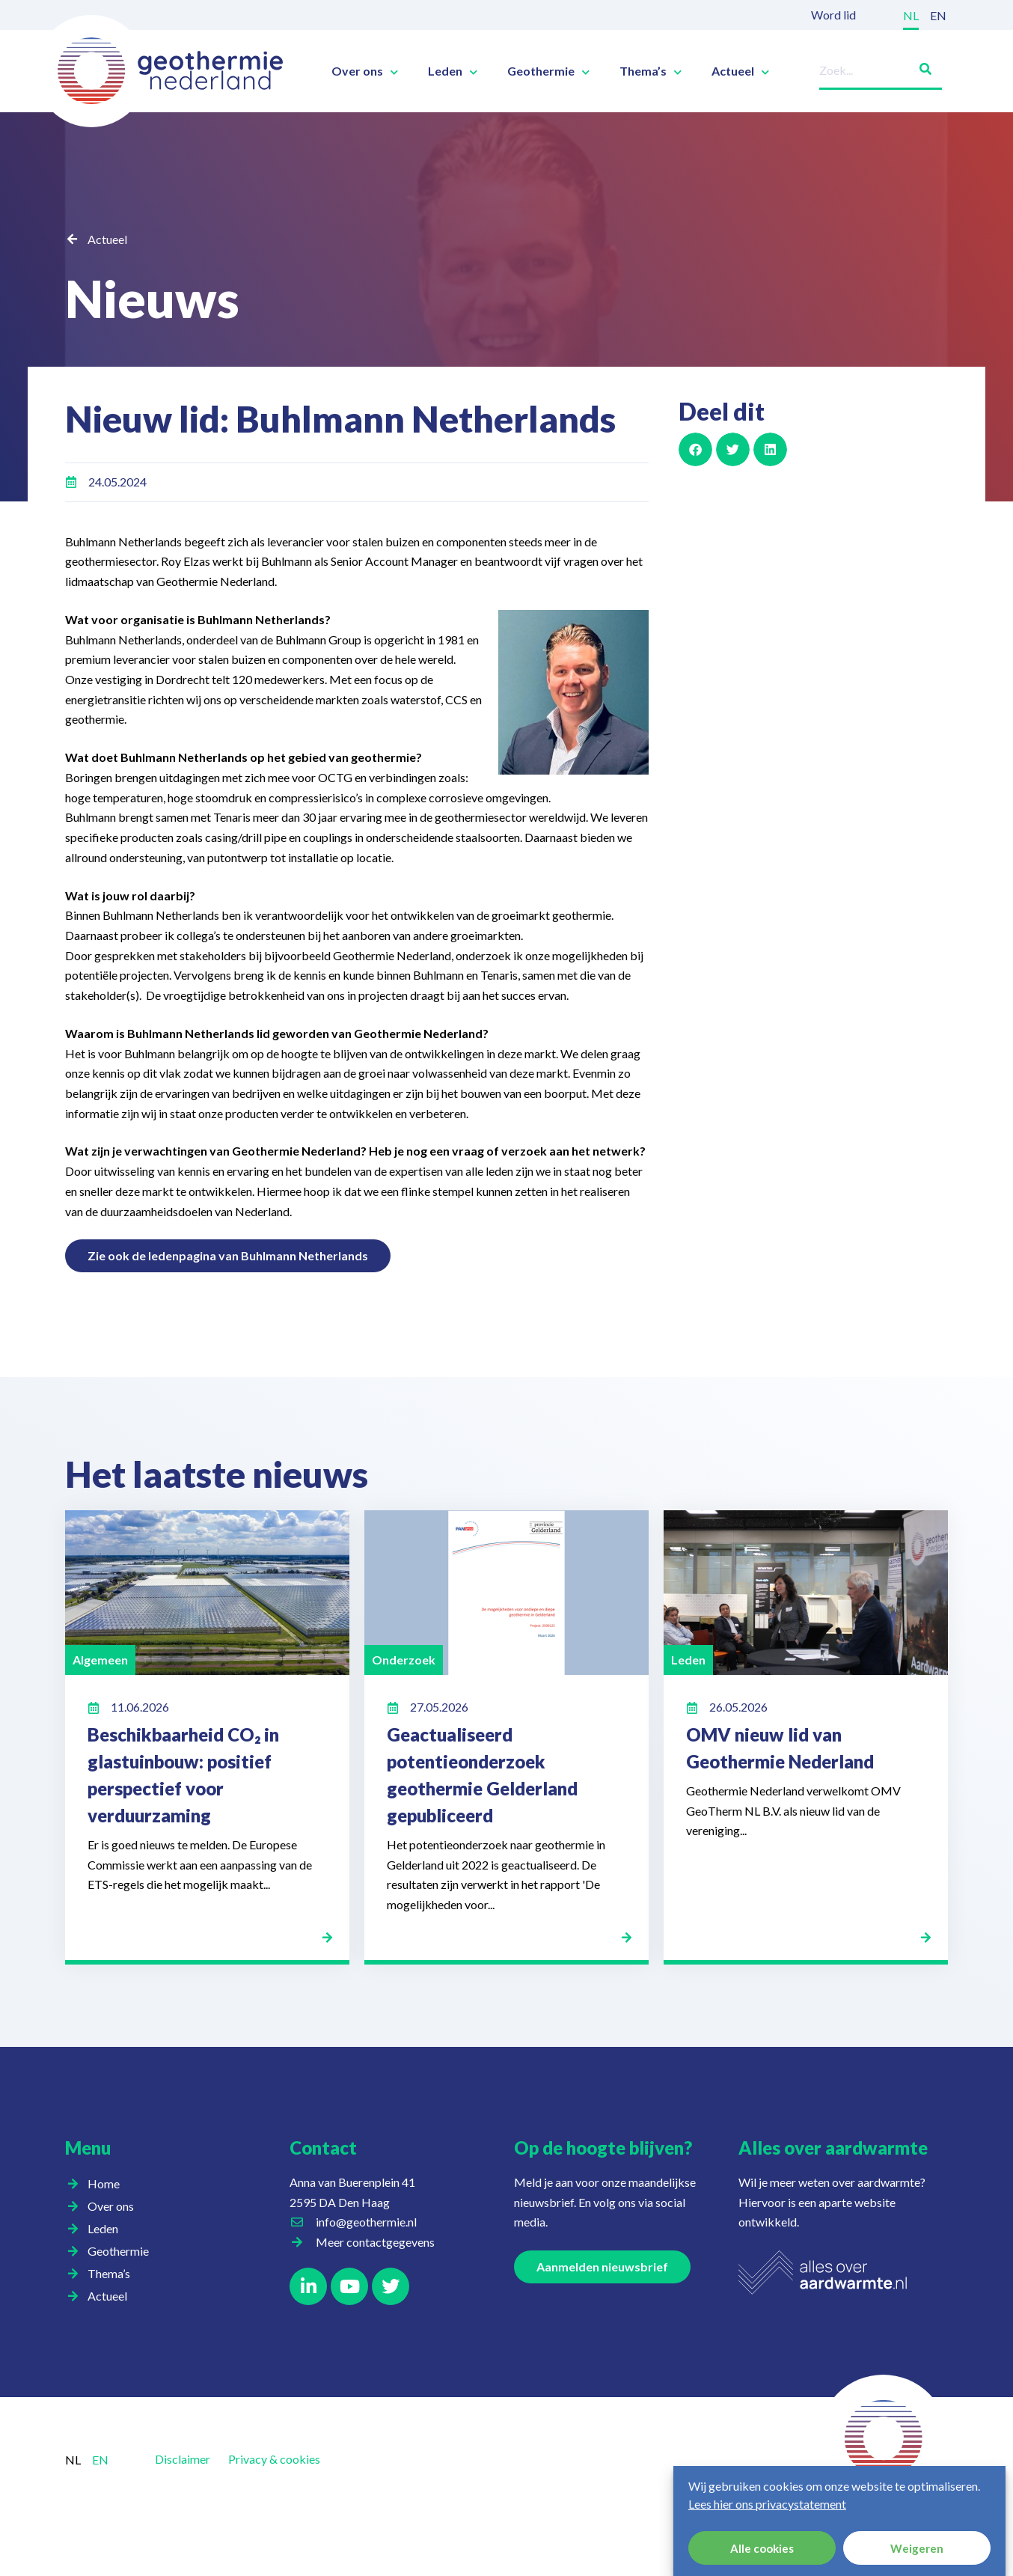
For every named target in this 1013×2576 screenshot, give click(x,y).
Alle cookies (762, 2548)
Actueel (740, 71)
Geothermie (548, 71)
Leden (452, 71)
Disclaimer (182, 2459)
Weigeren (916, 2548)
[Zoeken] (919, 66)
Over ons (364, 71)
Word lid (833, 14)
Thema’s (650, 71)
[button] (695, 449)
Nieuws (157, 297)
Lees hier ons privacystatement (767, 2504)
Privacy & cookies (274, 2459)
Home (104, 2183)
